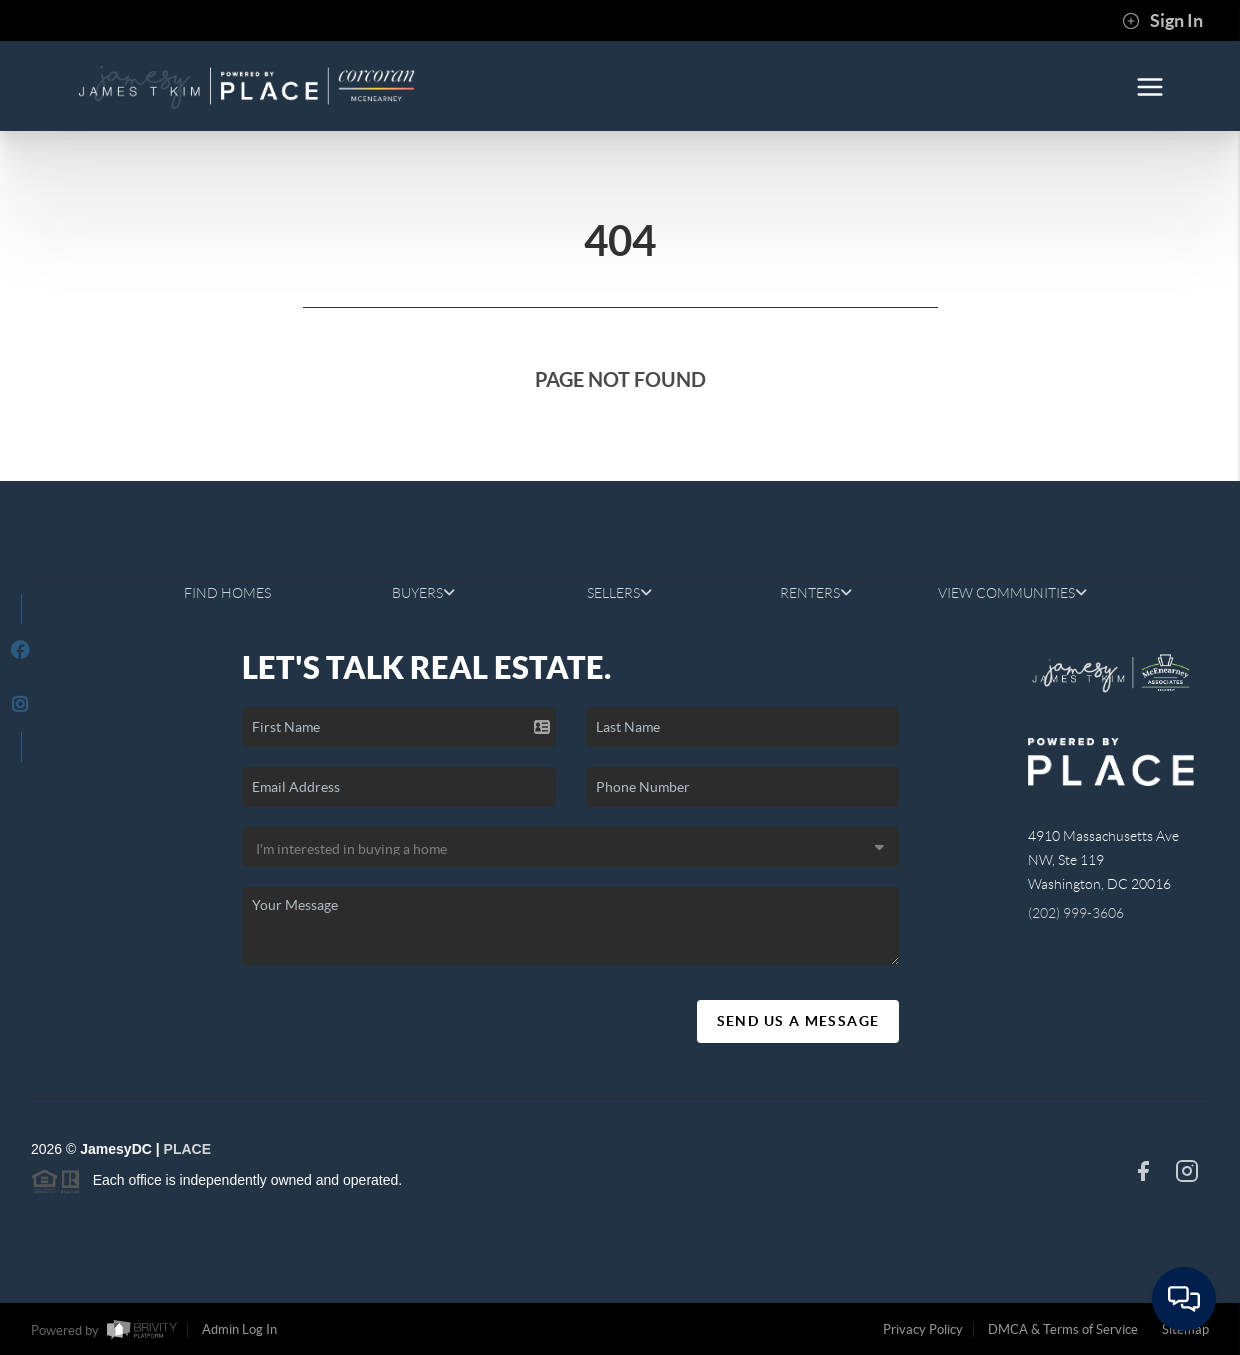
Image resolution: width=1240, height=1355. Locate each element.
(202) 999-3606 (1076, 913)
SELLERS (619, 593)
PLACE (187, 1149)
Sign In (1162, 21)
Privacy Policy (923, 1329)
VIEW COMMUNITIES (1012, 593)
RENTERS (816, 593)
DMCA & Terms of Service (1063, 1329)
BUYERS (423, 593)
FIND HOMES (227, 593)
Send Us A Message (798, 1021)
